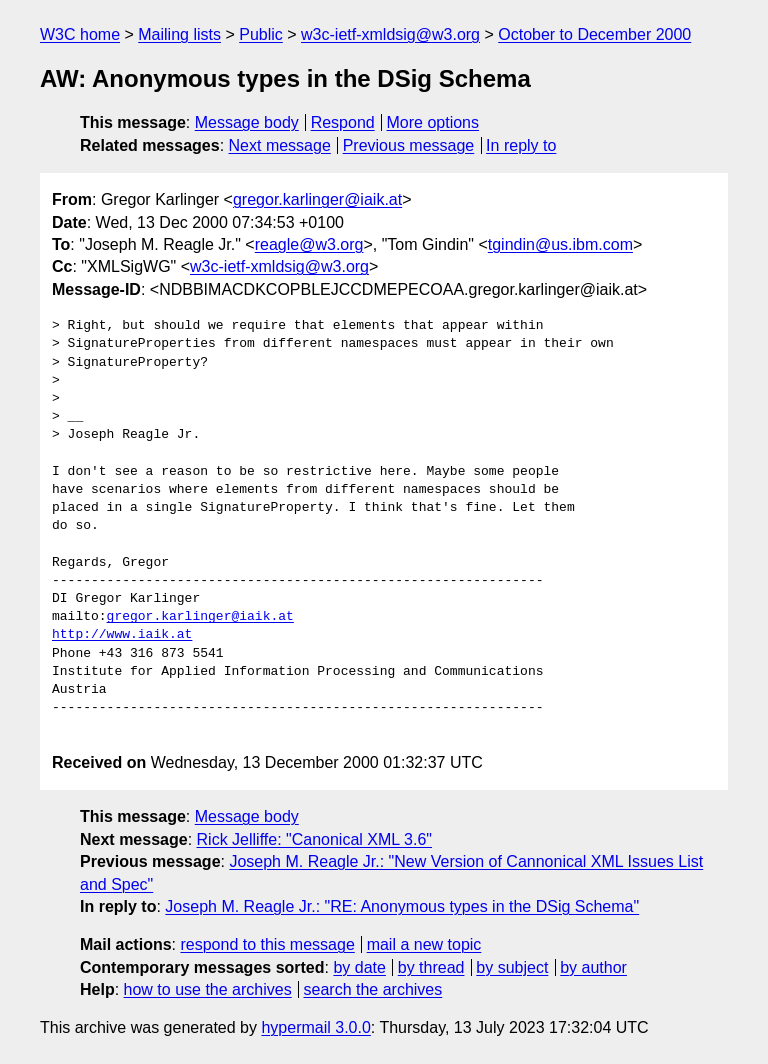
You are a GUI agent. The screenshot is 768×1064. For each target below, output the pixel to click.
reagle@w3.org (309, 244)
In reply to (521, 145)
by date (359, 967)
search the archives (373, 989)
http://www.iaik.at (122, 635)
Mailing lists (179, 34)
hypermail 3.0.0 (315, 1027)
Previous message (409, 145)
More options (433, 122)
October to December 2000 (594, 34)
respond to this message (267, 944)
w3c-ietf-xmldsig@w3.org (390, 34)
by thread (431, 967)
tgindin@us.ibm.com (560, 244)
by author (593, 967)
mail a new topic (424, 944)
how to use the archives (208, 989)
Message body (247, 122)
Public (261, 34)
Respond (343, 122)
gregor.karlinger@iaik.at (317, 199)
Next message (280, 145)
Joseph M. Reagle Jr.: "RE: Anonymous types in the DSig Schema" (402, 906)
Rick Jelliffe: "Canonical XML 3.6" (314, 839)
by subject (512, 967)
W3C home (80, 34)
